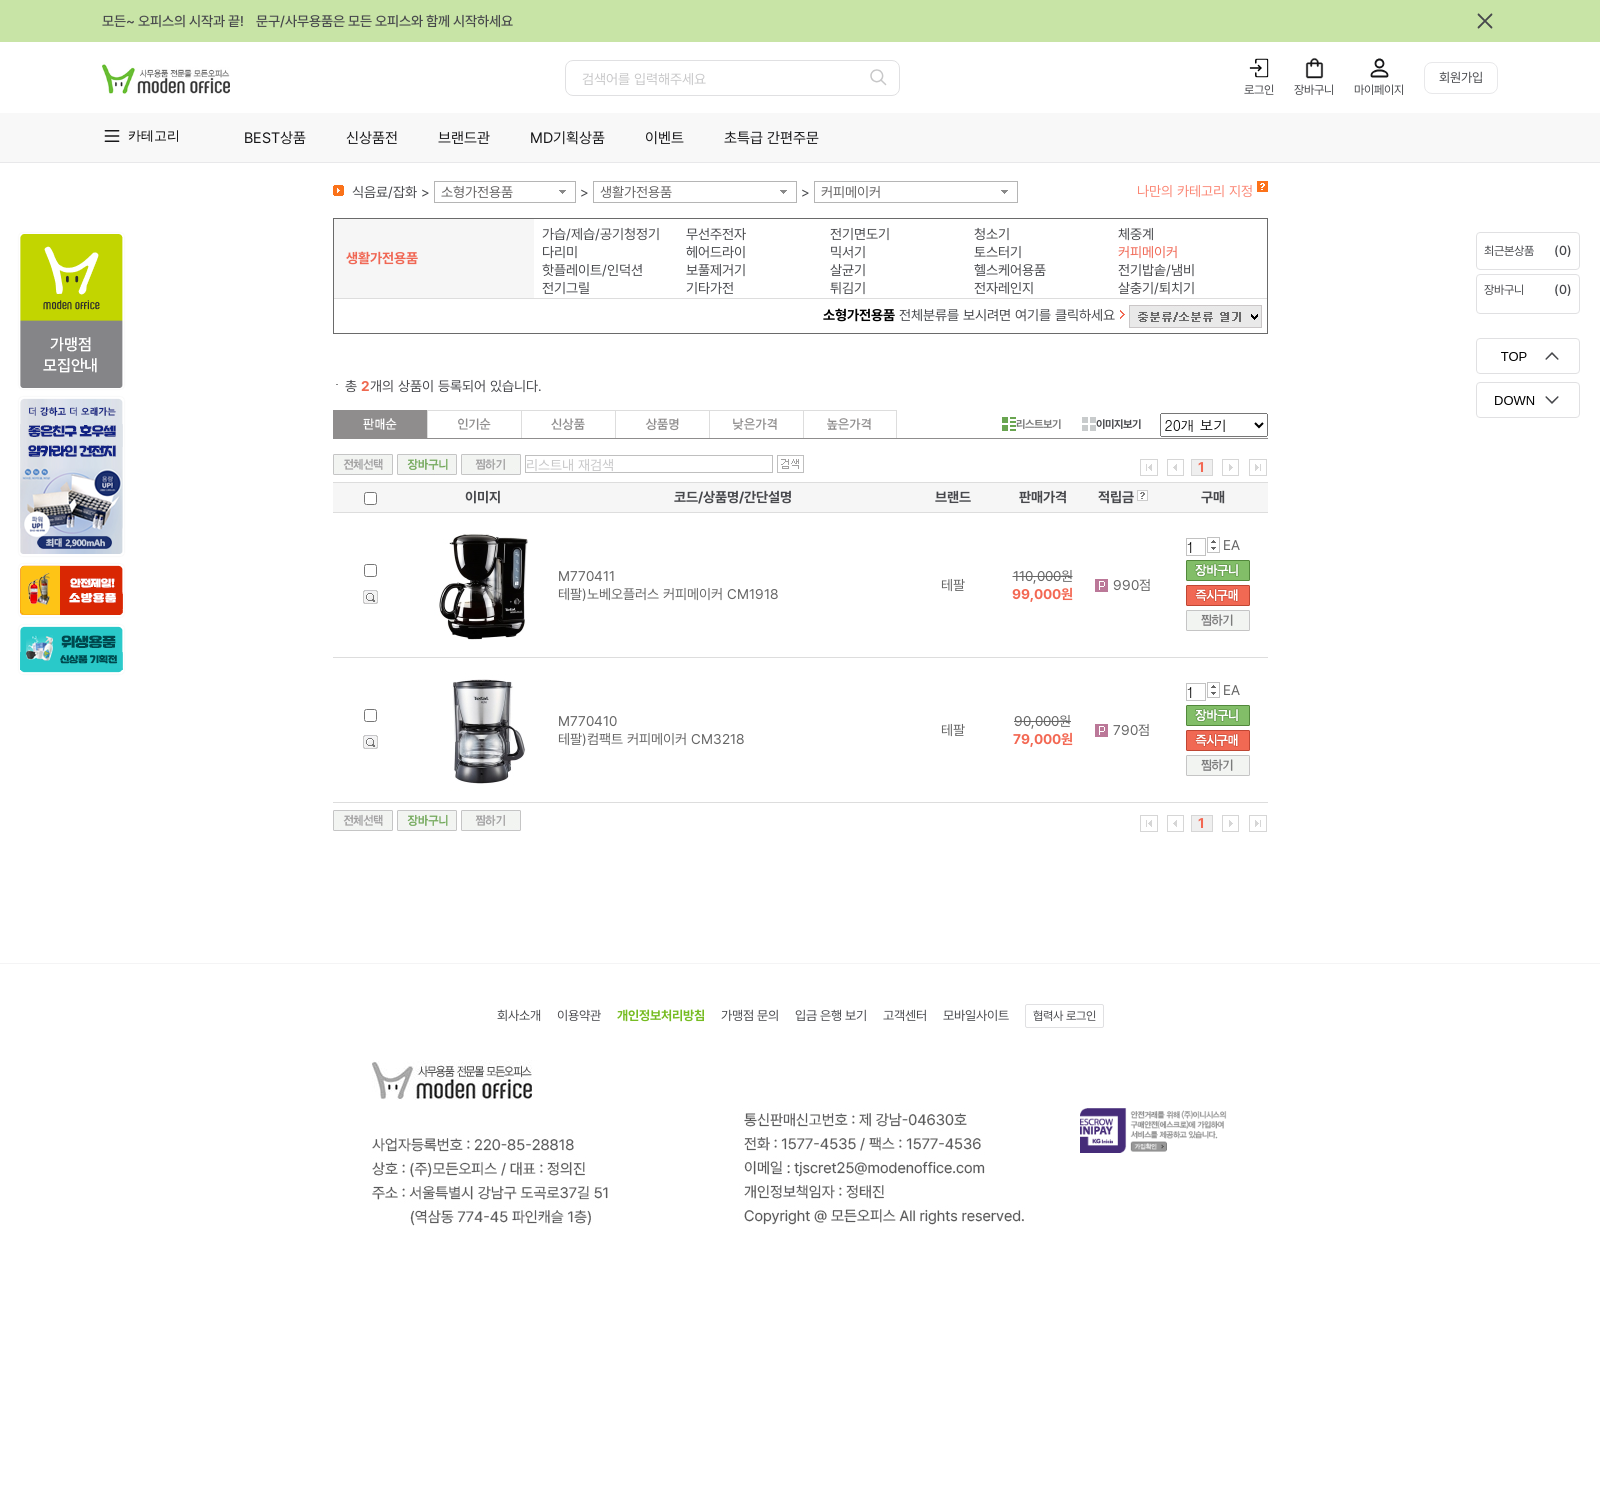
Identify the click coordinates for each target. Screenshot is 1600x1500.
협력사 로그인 (1064, 1016)
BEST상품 (275, 138)
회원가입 (1461, 77)
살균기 (848, 270)
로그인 (1259, 90)
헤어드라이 (716, 252)
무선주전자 (716, 234)
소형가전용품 (477, 192)
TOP (1514, 356)
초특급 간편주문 (771, 138)
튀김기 (848, 288)
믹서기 (848, 252)
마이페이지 (1379, 90)
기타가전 (710, 288)
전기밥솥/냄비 (1156, 270)
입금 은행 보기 (831, 1015)
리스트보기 (1031, 424)
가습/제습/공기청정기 (601, 234)
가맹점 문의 (750, 1015)
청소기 (992, 234)
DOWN (1514, 400)
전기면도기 (860, 234)
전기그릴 (566, 288)
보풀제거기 (716, 270)
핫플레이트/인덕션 (592, 270)
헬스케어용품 (1010, 270)
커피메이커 (851, 192)
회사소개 (519, 1015)
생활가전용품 (636, 192)
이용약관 (579, 1015)
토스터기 (998, 252)
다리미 (560, 252)
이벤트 (664, 138)
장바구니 (1314, 90)
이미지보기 (1111, 424)
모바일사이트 (976, 1015)
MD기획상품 (567, 138)
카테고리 (154, 135)
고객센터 (905, 1015)
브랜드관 (464, 138)
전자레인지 (1004, 288)
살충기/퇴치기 (1156, 288)
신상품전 (372, 138)
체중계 (1136, 234)
